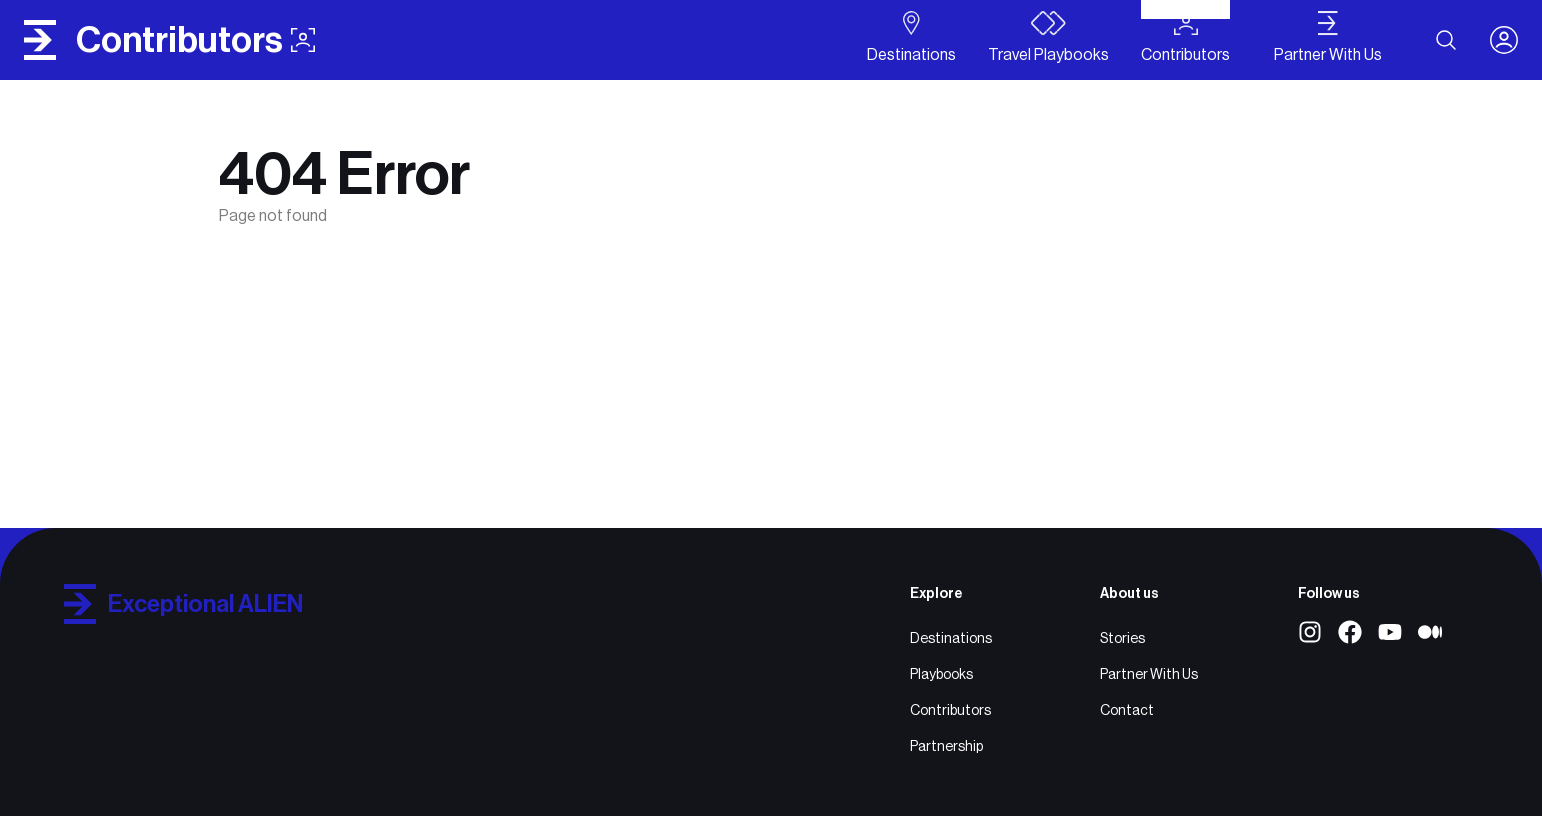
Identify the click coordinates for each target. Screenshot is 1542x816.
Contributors (950, 710)
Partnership (946, 746)
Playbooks (941, 674)
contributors (195, 40)
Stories (1122, 638)
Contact (1127, 710)
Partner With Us (1149, 674)
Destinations (951, 638)
